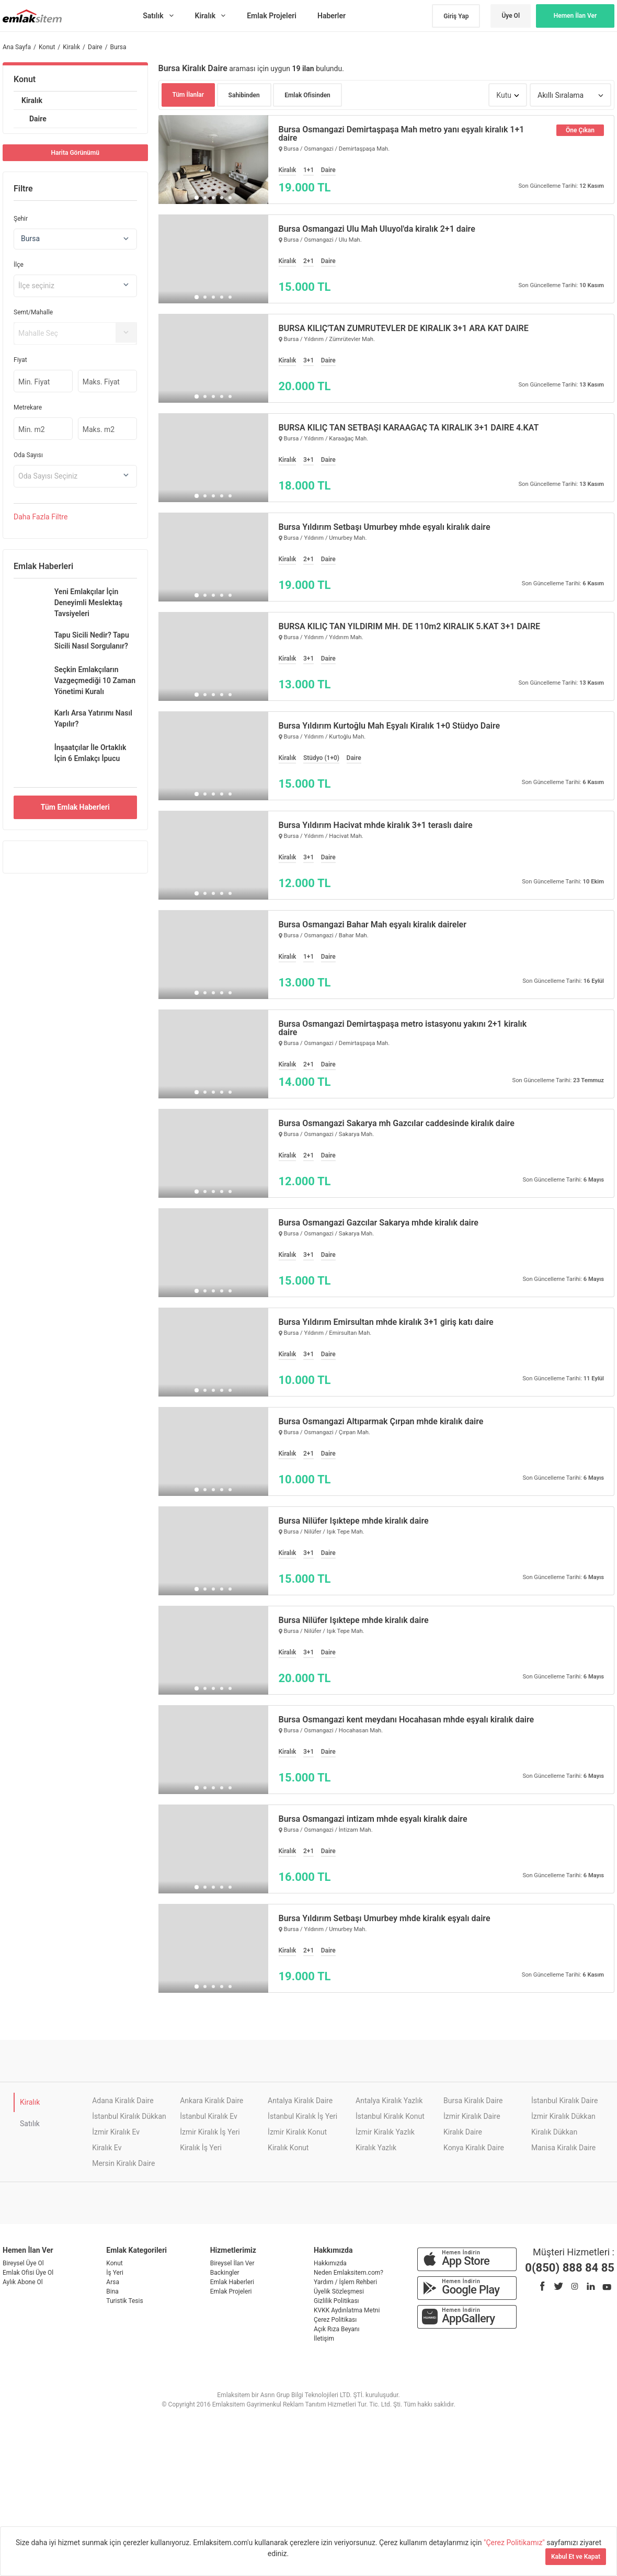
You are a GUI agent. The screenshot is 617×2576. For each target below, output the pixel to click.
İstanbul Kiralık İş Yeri (302, 2116)
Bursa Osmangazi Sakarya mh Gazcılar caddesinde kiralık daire (397, 1123)
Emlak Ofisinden (307, 95)
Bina (112, 2291)
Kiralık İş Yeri (201, 2147)
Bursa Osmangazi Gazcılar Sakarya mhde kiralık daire (378, 1223)
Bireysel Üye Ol (23, 2263)
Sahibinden (244, 95)
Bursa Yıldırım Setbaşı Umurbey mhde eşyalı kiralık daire (384, 527)
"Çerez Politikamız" (515, 2542)
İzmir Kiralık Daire (471, 2116)
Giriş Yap (456, 16)
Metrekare (28, 407)
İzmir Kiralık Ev (116, 2132)
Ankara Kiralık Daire (211, 2100)
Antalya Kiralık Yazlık (389, 2100)
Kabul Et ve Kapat (575, 2556)
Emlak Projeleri (231, 2291)
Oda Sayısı (28, 455)
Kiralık (31, 100)
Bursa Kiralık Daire (472, 2100)
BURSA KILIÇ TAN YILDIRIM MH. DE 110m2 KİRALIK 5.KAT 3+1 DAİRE (410, 626)
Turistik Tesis (124, 2301)
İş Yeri (114, 2272)
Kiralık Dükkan (554, 2132)
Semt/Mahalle (33, 312)
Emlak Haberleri (232, 2282)
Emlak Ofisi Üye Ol (28, 2272)
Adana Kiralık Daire (122, 2100)
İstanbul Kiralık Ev (208, 2116)
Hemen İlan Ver (575, 15)
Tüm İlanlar (188, 94)
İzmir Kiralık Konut (297, 2132)
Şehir (21, 218)
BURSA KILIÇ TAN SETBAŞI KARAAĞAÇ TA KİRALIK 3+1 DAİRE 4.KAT (409, 428)
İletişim (324, 2338)
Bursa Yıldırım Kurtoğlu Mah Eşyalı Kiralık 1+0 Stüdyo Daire (389, 726)
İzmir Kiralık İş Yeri (209, 2132)
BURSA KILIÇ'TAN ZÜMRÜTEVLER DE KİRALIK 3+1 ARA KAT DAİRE (404, 328)
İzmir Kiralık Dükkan (563, 2116)
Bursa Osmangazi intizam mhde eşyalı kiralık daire (373, 1819)
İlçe (19, 264)
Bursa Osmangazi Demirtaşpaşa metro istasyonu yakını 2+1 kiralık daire (403, 1028)
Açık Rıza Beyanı (336, 2329)
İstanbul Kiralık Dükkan (129, 2116)
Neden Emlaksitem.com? (348, 2272)
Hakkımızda (330, 2263)
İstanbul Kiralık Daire (564, 2100)
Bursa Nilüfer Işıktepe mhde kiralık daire (354, 1521)
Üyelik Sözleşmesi (339, 2291)
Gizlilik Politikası (336, 2301)
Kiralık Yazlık (376, 2147)
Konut (25, 79)
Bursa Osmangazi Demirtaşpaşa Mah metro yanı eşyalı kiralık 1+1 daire (401, 134)
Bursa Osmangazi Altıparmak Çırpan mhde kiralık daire (381, 1421)
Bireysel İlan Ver (232, 2263)
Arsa (112, 2282)
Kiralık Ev (106, 2147)
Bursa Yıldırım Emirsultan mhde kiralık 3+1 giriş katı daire (386, 1322)
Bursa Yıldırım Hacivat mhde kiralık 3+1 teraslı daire (376, 825)
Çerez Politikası (335, 2319)
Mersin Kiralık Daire (123, 2163)
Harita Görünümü (75, 152)
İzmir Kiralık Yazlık (385, 2132)
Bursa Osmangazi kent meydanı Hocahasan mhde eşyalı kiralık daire (406, 1720)
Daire (38, 119)
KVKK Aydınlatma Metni (347, 2310)
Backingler (224, 2272)
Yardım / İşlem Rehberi (345, 2282)
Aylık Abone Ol (23, 2282)
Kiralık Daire (462, 2132)
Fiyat (20, 360)
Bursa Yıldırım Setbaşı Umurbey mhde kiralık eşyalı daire (384, 1918)
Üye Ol (510, 15)
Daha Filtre (40, 517)
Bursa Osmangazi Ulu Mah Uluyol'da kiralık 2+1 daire (377, 229)
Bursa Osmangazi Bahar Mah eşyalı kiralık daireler (372, 925)
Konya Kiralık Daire (473, 2147)
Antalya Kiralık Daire (300, 2100)
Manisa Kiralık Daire (563, 2147)
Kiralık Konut (288, 2147)
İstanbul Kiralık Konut (390, 2116)
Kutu (503, 95)
